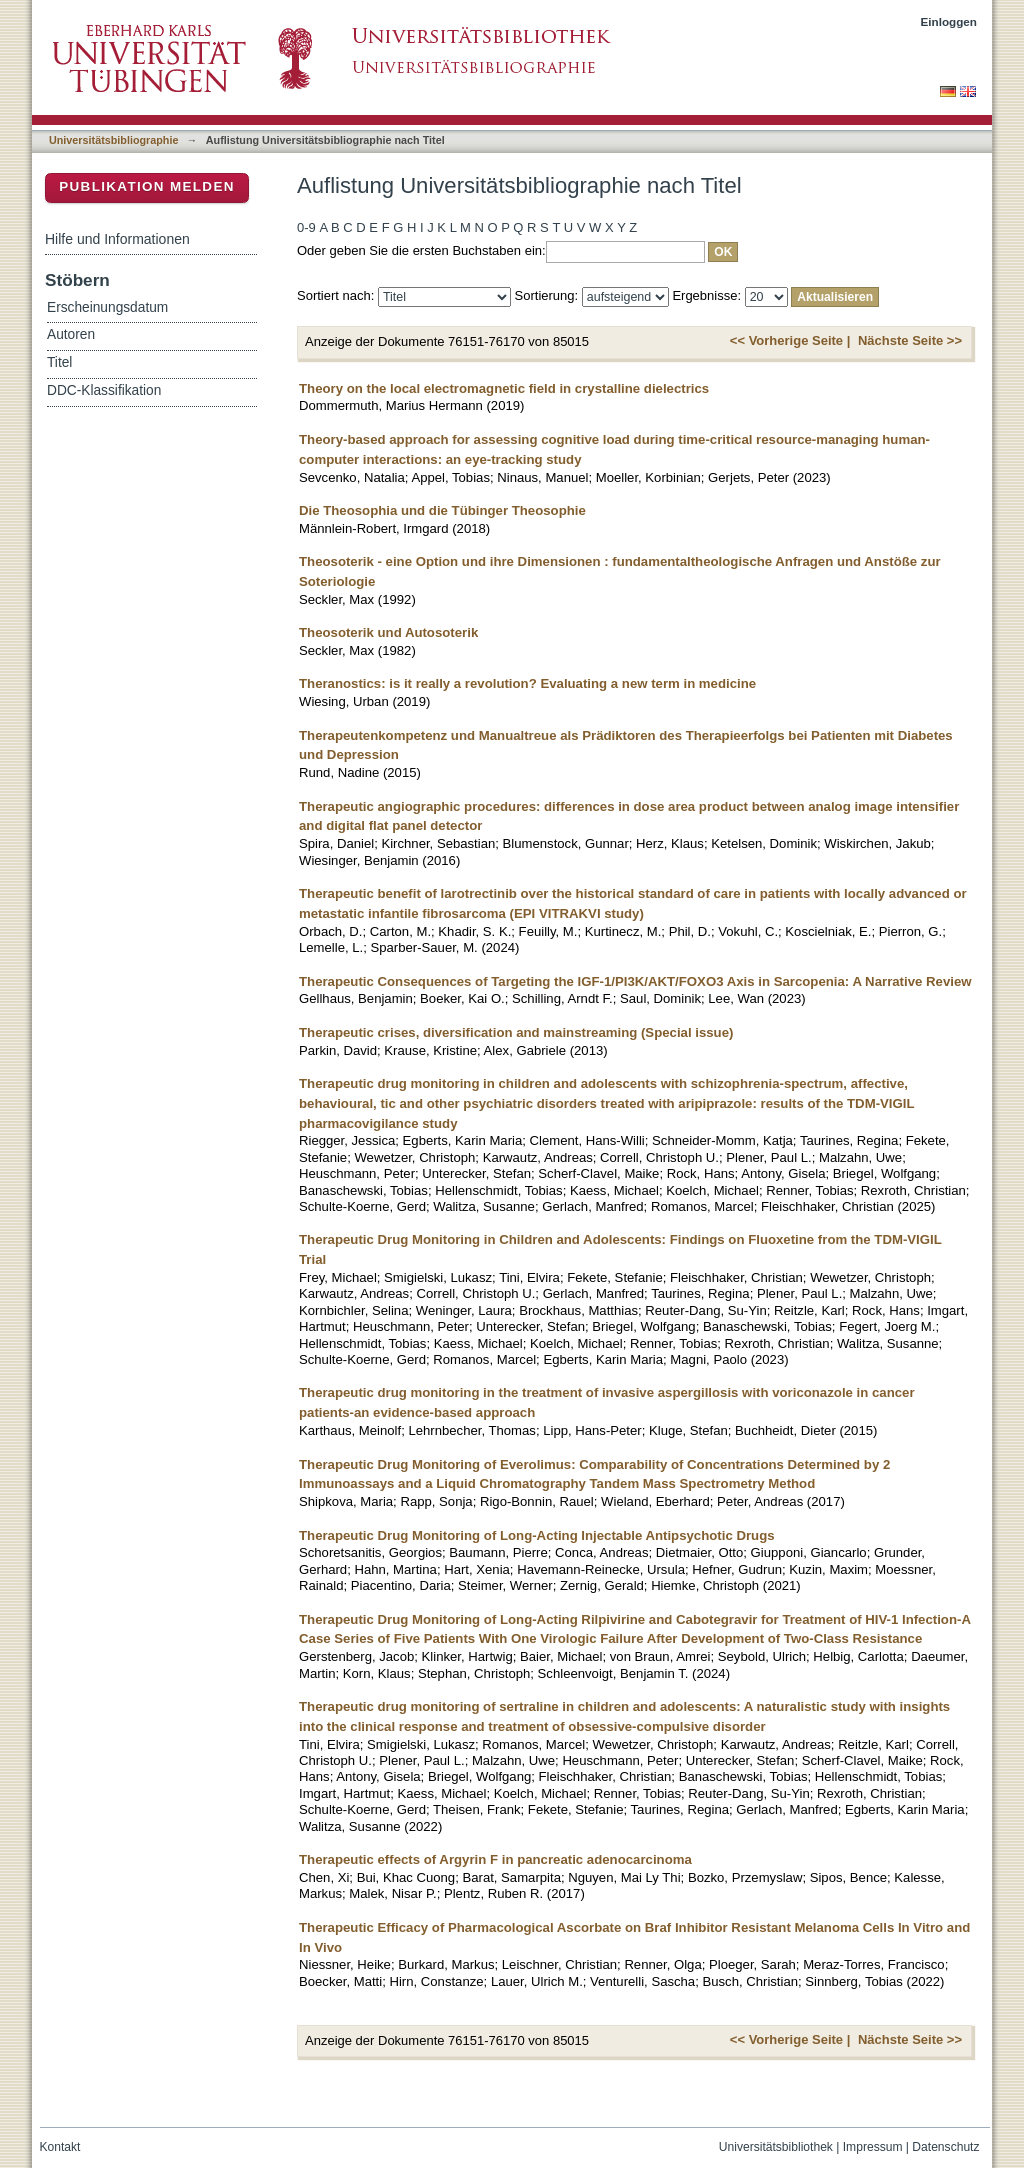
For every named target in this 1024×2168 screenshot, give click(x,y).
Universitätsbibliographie (113, 140)
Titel (59, 362)
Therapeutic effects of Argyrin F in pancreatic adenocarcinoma (495, 1859)
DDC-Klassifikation (104, 390)
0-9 (306, 227)
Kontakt (60, 2147)
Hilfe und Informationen (117, 239)
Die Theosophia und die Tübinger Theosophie (442, 510)
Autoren (71, 334)
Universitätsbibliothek (776, 2147)
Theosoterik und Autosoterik (388, 632)
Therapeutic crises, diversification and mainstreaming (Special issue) (516, 1032)
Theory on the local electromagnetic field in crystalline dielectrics (504, 388)
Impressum (873, 2147)
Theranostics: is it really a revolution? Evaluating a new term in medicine (527, 683)
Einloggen (949, 21)
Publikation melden (147, 186)
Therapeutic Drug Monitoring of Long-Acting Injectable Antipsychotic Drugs (537, 1535)
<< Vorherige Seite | (790, 340)
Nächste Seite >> (910, 340)
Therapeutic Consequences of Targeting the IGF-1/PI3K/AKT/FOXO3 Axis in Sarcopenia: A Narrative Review (635, 981)
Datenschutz (945, 2147)
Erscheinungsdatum (107, 307)
